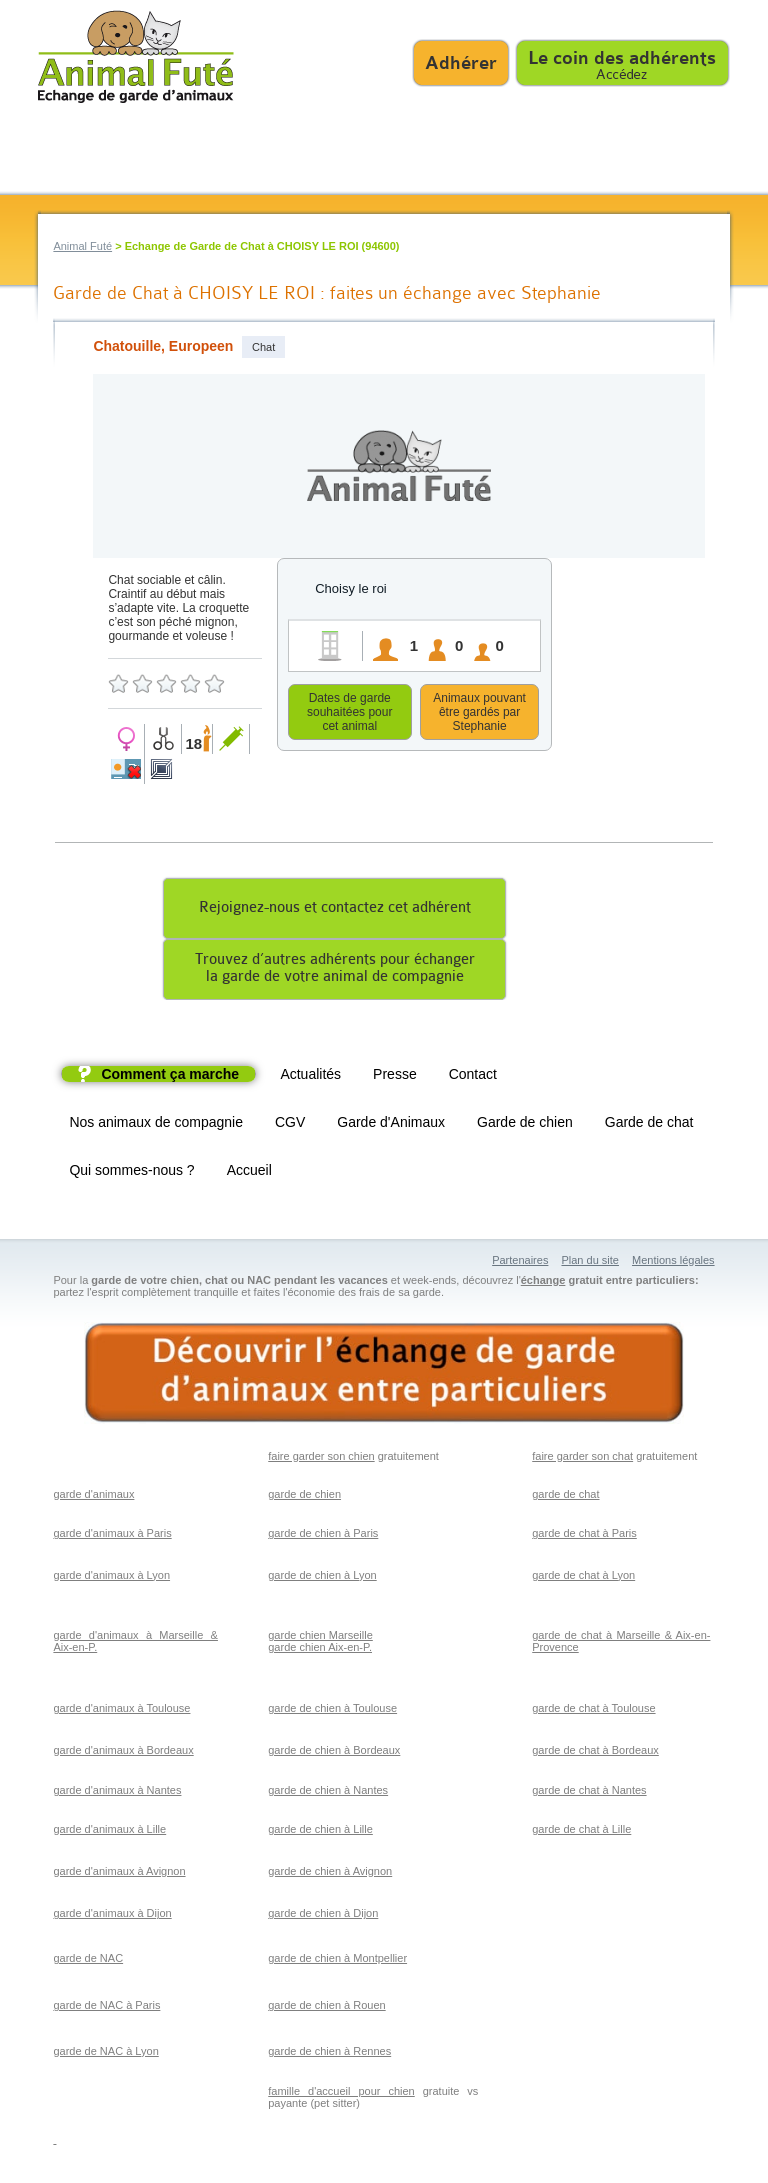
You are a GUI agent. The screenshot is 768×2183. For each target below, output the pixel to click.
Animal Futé (82, 246)
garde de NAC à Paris (106, 2008)
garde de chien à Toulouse (332, 1711)
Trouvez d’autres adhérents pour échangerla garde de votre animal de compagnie (335, 971)
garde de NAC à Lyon (105, 2054)
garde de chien (304, 1497)
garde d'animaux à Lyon (111, 1578)
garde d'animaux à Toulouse (121, 1711)
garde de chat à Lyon (583, 1578)
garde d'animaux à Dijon (112, 1916)
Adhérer (461, 63)
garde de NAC (88, 1961)
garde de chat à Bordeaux (595, 1753)
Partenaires (520, 1263)
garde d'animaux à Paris (112, 1536)
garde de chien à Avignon (330, 1874)
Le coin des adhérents (622, 58)
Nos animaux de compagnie (156, 1125)
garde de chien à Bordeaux (334, 1753)
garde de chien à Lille (320, 1832)
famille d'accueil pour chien (341, 2094)
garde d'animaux (93, 1497)
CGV (290, 1125)
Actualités (310, 1077)
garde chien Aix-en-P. (320, 1650)
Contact (473, 1077)
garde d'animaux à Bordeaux (123, 1753)
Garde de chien (525, 1125)
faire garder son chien (321, 1459)
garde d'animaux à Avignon (119, 1874)
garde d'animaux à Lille (109, 1832)
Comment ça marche (170, 1077)
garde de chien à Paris (323, 1536)
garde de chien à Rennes (329, 2054)
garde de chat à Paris (584, 1536)
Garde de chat (649, 1125)
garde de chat (565, 1497)
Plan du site (589, 1263)
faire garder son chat (582, 1459)
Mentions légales (673, 1263)
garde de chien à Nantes (328, 1793)
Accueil (249, 1173)
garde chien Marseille (320, 1638)
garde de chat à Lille (581, 1832)
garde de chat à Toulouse (593, 1711)
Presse (395, 1077)
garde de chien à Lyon (322, 1578)
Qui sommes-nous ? (131, 1173)
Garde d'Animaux (391, 1125)
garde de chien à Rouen (326, 2008)
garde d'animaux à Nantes (117, 1793)
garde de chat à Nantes (589, 1793)
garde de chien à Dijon (323, 1916)
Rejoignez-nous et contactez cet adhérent (335, 910)
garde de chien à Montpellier (337, 1961)
